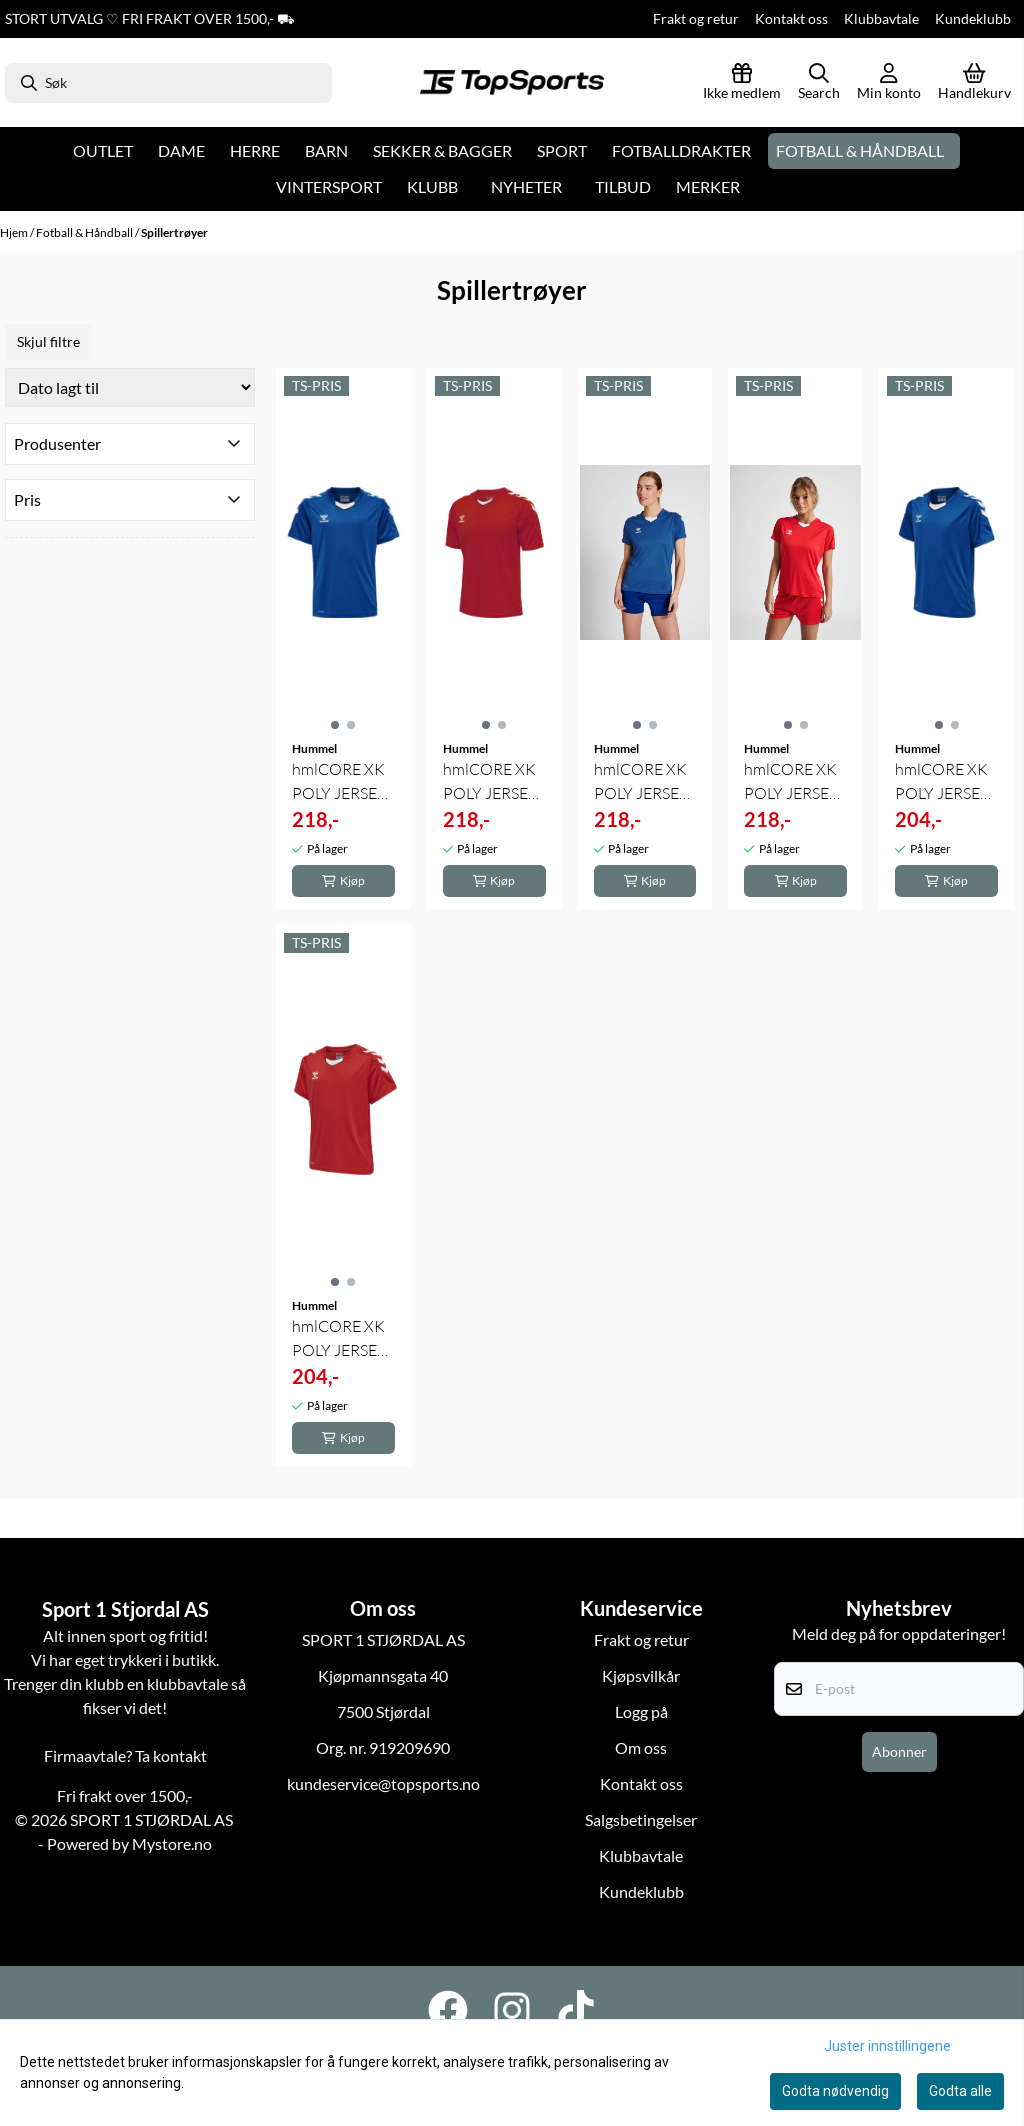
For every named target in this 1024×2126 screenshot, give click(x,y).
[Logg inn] (742, 83)
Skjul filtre (48, 341)
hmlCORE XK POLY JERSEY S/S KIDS (942, 782)
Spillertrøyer (174, 232)
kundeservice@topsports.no (383, 1783)
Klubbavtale (881, 18)
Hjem (15, 232)
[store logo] (512, 83)
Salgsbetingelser (641, 1819)
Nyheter (526, 186)
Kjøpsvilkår (641, 1675)
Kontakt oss (791, 18)
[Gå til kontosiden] (889, 83)
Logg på (641, 1711)
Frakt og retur (696, 18)
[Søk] (168, 83)
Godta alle (960, 2091)
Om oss (641, 1747)
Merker (708, 186)
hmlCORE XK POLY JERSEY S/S (339, 782)
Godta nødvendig (835, 2091)
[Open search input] (819, 83)
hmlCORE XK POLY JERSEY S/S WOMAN (641, 782)
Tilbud (623, 186)
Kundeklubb (973, 18)
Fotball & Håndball (85, 232)
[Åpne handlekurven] (974, 83)
